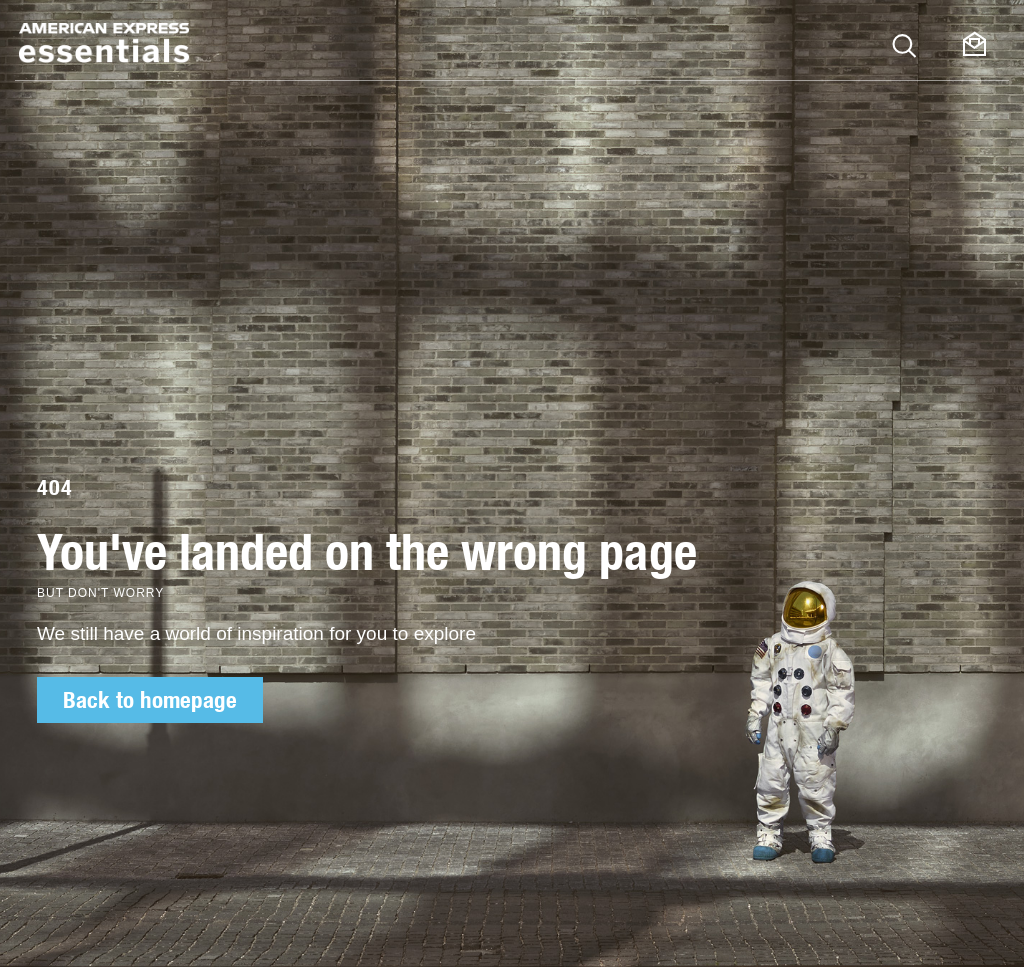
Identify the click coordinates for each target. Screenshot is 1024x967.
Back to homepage (150, 700)
